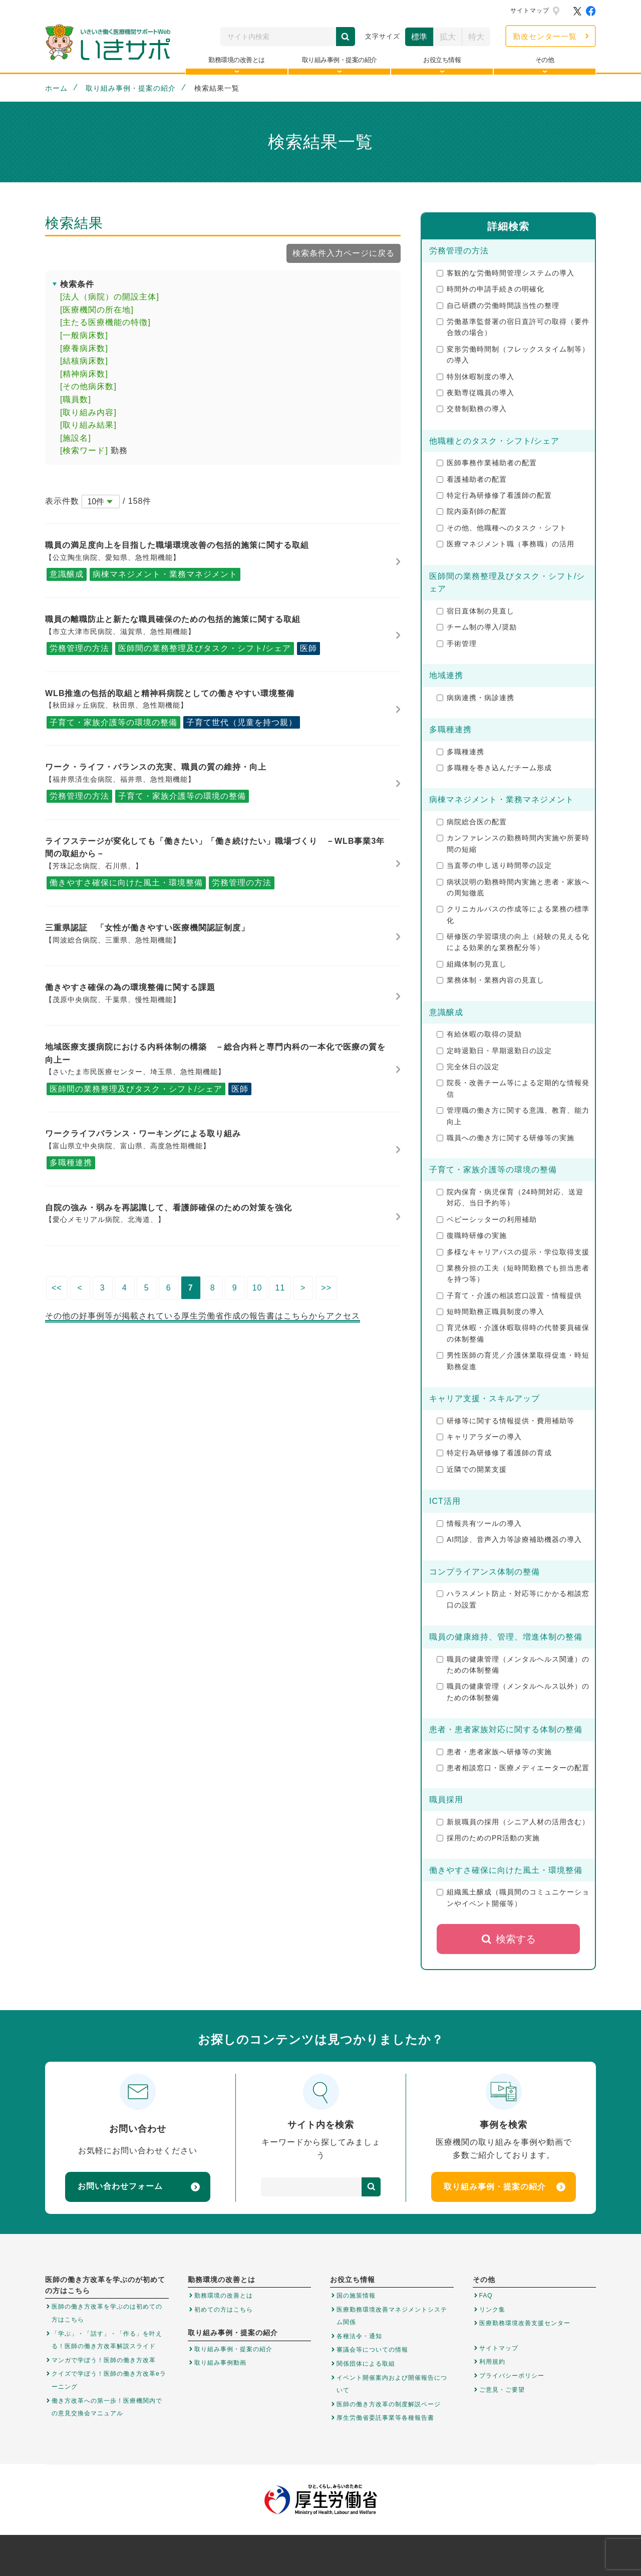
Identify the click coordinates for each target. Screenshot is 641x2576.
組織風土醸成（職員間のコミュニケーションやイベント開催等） (513, 1897)
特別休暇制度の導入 (475, 377)
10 (257, 1287)
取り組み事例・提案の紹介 (131, 88)
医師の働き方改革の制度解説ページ (389, 2404)
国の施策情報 (356, 2295)
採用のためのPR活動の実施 (488, 1838)
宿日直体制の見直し (475, 611)
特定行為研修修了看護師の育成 (494, 1453)
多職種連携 (460, 752)
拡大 (448, 37)
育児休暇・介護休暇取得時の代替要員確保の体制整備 (513, 1333)
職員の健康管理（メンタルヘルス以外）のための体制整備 (513, 1691)
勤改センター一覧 (545, 36)
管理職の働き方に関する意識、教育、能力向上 (513, 1115)
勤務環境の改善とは (223, 2295)
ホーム (56, 88)
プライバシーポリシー (511, 2375)
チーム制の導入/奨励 (477, 627)
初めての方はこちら (223, 2309)
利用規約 (492, 2361)
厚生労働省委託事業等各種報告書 (385, 2417)
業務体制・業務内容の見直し (490, 980)
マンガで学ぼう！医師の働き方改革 (104, 2360)
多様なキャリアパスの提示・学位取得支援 (513, 1252)
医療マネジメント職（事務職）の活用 (505, 544)
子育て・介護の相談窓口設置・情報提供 (509, 1296)
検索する (508, 1939)
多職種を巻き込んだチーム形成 (494, 768)
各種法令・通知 (359, 2336)
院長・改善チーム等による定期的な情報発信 (513, 1088)
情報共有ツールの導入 (479, 1523)
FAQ (486, 2295)
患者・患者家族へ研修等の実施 (494, 1752)
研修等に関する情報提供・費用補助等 (505, 1421)
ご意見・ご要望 (502, 2389)
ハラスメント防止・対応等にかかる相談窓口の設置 (513, 1598)
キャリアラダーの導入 (479, 1437)
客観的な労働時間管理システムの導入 (505, 273)
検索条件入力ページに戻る (343, 253)
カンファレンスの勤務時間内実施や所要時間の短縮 (513, 843)
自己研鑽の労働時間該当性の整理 (498, 305)
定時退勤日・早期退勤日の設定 (494, 1051)
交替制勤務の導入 (472, 409)
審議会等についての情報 (372, 2349)
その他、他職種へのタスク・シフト (502, 528)
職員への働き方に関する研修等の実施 (505, 1138)
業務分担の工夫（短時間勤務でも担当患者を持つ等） (513, 1273)
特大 (476, 37)
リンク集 (492, 2309)
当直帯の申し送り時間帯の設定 (494, 865)
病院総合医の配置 (472, 822)
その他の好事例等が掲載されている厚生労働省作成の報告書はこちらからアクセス (202, 1316)
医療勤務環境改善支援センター (524, 2323)
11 (280, 1287)
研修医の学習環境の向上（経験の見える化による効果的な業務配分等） (513, 941)
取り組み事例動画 (220, 2362)
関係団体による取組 (366, 2363)
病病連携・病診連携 (475, 698)
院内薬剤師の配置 (472, 511)
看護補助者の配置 (472, 479)
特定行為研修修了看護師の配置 (494, 495)
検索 (345, 36)
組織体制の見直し (472, 964)
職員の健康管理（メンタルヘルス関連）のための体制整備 (513, 1664)
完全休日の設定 (468, 1067)
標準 (419, 37)
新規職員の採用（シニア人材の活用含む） (513, 1822)
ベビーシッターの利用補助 (487, 1219)
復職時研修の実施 (472, 1235)
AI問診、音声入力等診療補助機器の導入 (509, 1539)
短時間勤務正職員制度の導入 (490, 1312)
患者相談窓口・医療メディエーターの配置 (513, 1768)
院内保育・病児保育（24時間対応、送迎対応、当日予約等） (510, 1197)
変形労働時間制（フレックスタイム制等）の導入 (513, 354)
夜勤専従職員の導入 (475, 393)
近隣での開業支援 (472, 1469)
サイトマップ (529, 10)
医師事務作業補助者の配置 (487, 463)
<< (57, 1287)
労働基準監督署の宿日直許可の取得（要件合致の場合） (513, 327)
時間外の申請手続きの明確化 (490, 289)
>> (326, 1287)
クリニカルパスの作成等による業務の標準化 (513, 914)
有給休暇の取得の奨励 (479, 1034)
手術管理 (457, 643)
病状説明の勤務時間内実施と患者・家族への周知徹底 (513, 887)
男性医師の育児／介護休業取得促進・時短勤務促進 (513, 1360)
